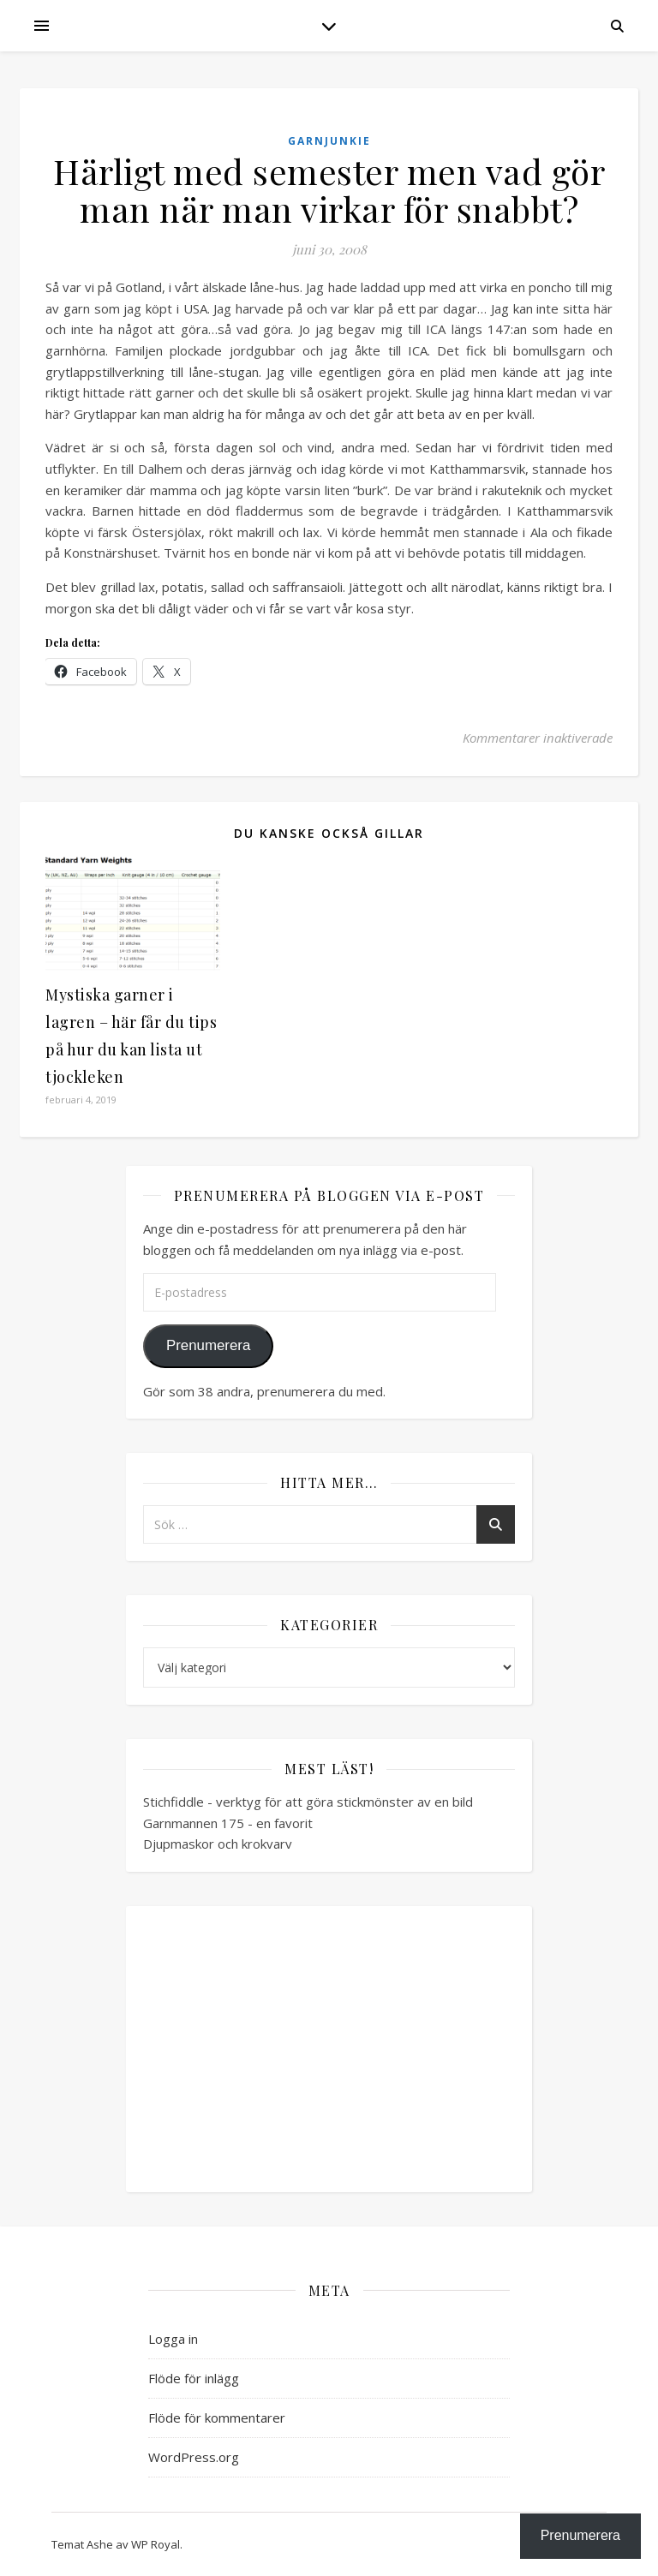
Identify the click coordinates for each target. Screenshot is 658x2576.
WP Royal (155, 2544)
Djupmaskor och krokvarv (217, 1843)
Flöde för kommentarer (216, 2417)
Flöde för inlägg (193, 2378)
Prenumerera (208, 1345)
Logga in (173, 2338)
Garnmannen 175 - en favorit (228, 1823)
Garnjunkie (329, 141)
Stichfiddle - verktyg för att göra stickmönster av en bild (308, 1801)
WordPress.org (193, 2456)
